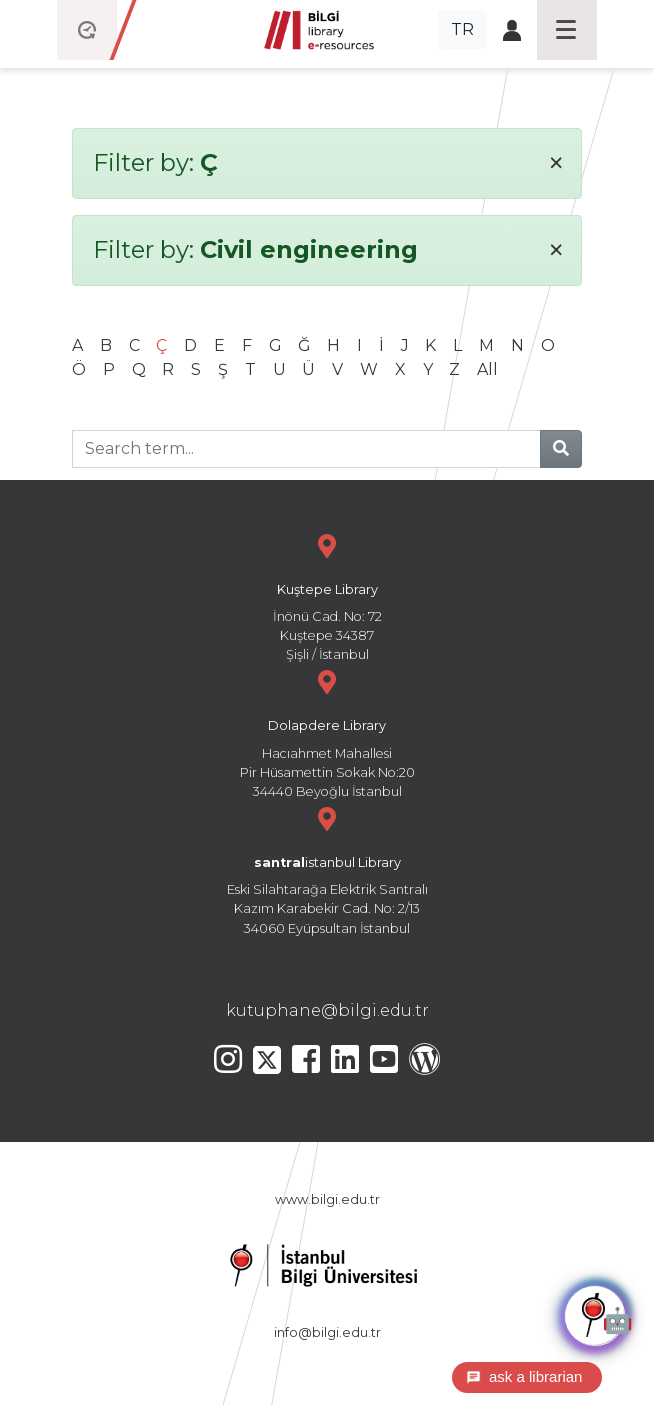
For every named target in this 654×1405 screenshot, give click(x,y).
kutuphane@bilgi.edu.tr (327, 1010)
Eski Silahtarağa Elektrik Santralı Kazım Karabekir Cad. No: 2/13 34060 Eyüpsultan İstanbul (327, 868)
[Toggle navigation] (567, 30)
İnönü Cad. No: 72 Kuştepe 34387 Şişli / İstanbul (327, 595)
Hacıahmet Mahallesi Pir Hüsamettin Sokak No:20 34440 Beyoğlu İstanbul (327, 731)
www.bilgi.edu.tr (327, 1199)
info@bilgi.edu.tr (327, 1332)
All (487, 369)
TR (462, 29)
